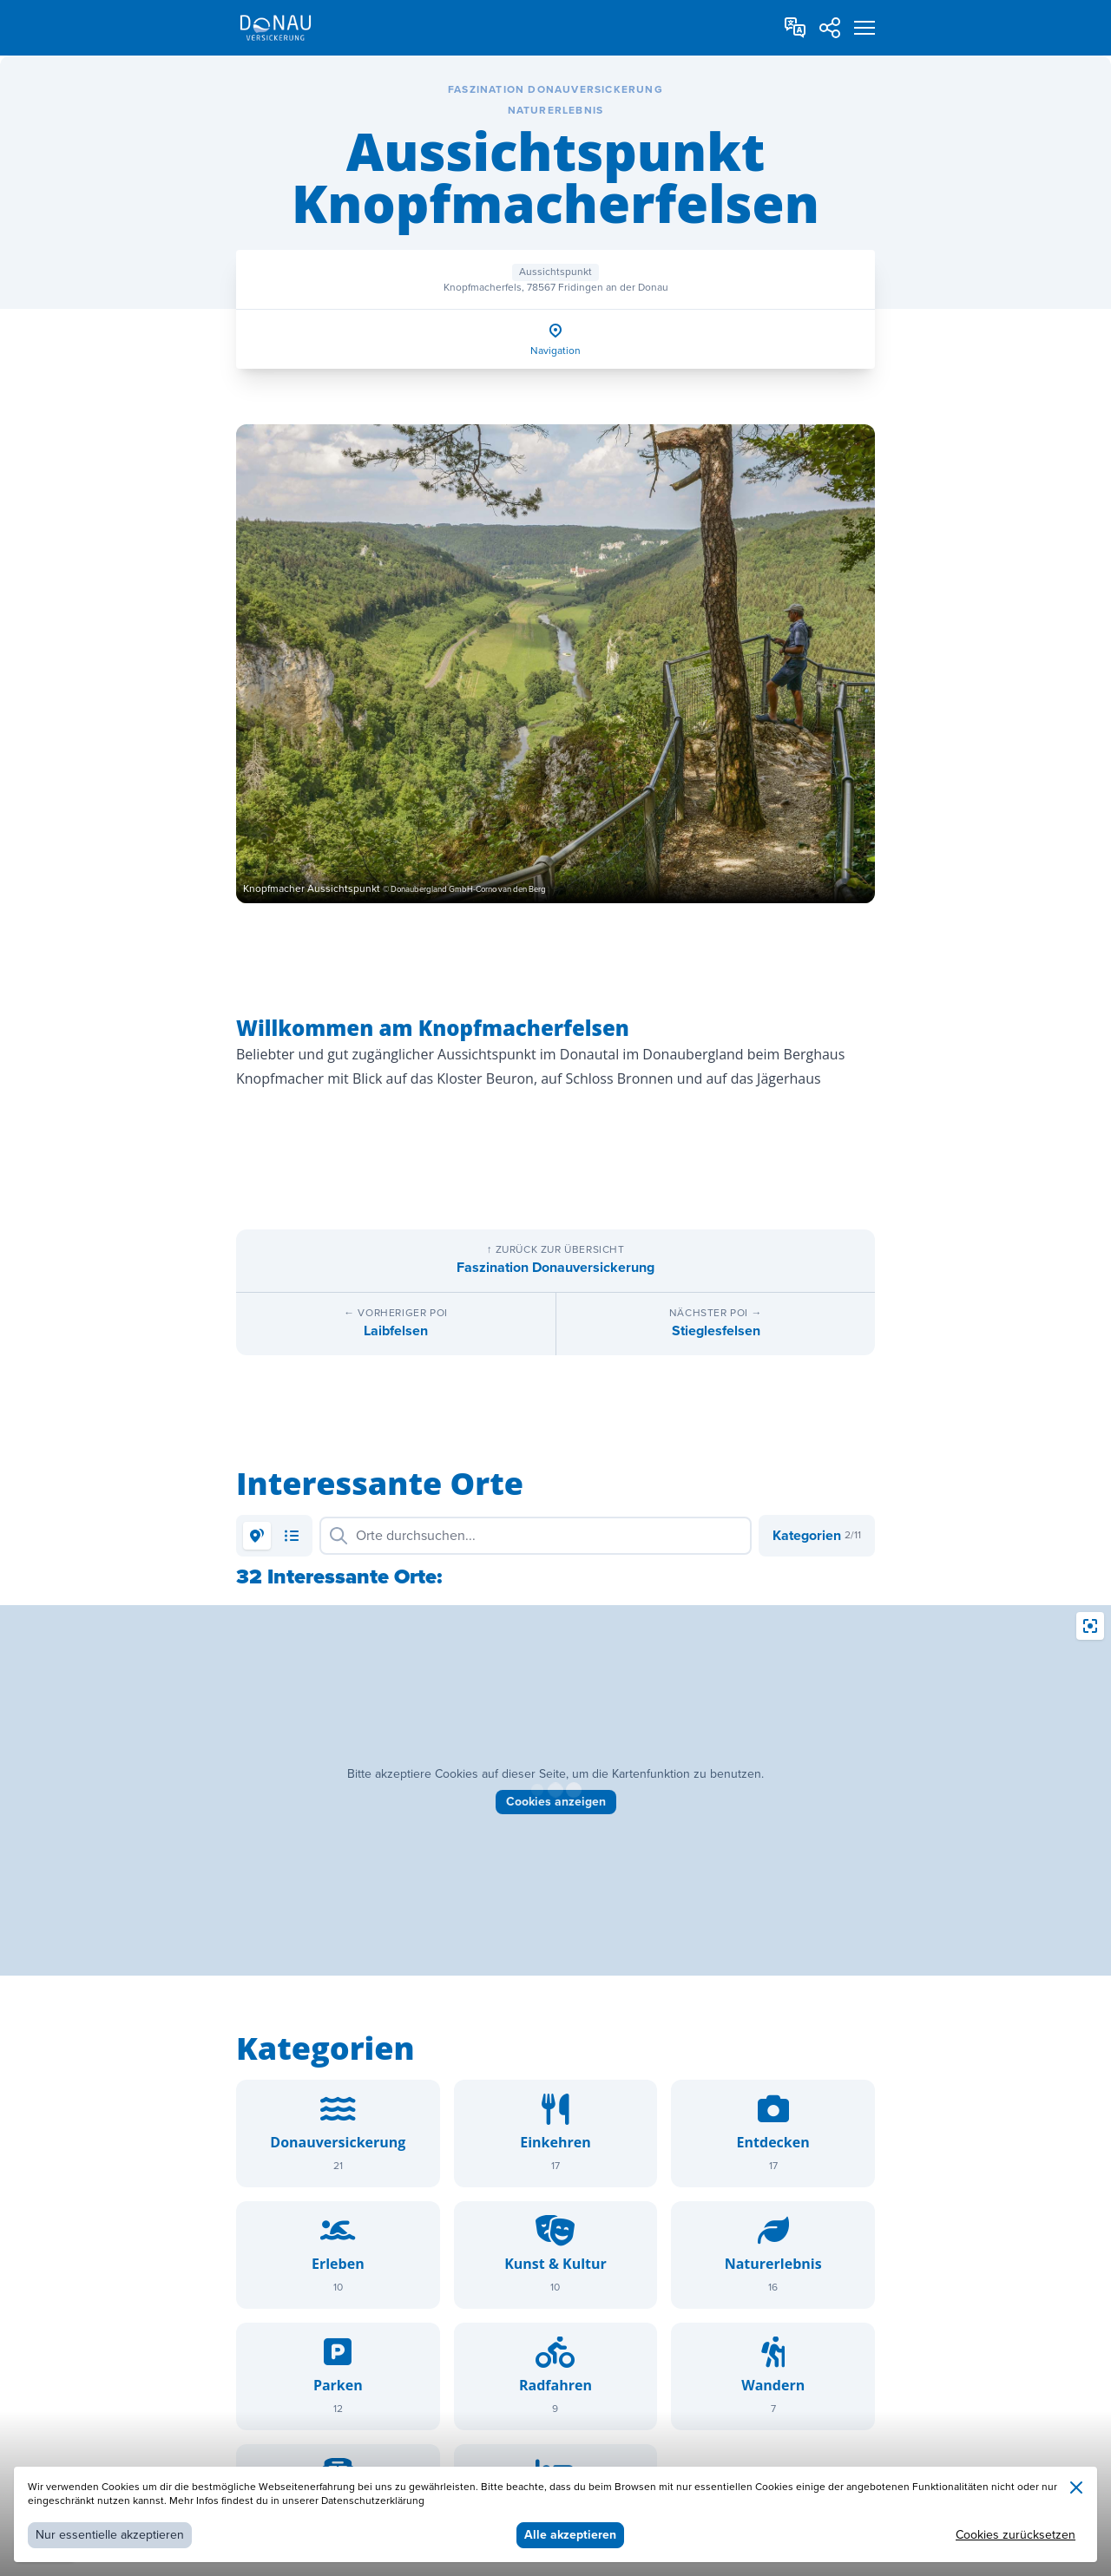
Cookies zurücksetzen (1015, 2534)
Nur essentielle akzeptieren (110, 2534)
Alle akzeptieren (570, 2534)
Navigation (555, 350)
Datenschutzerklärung (372, 2500)
